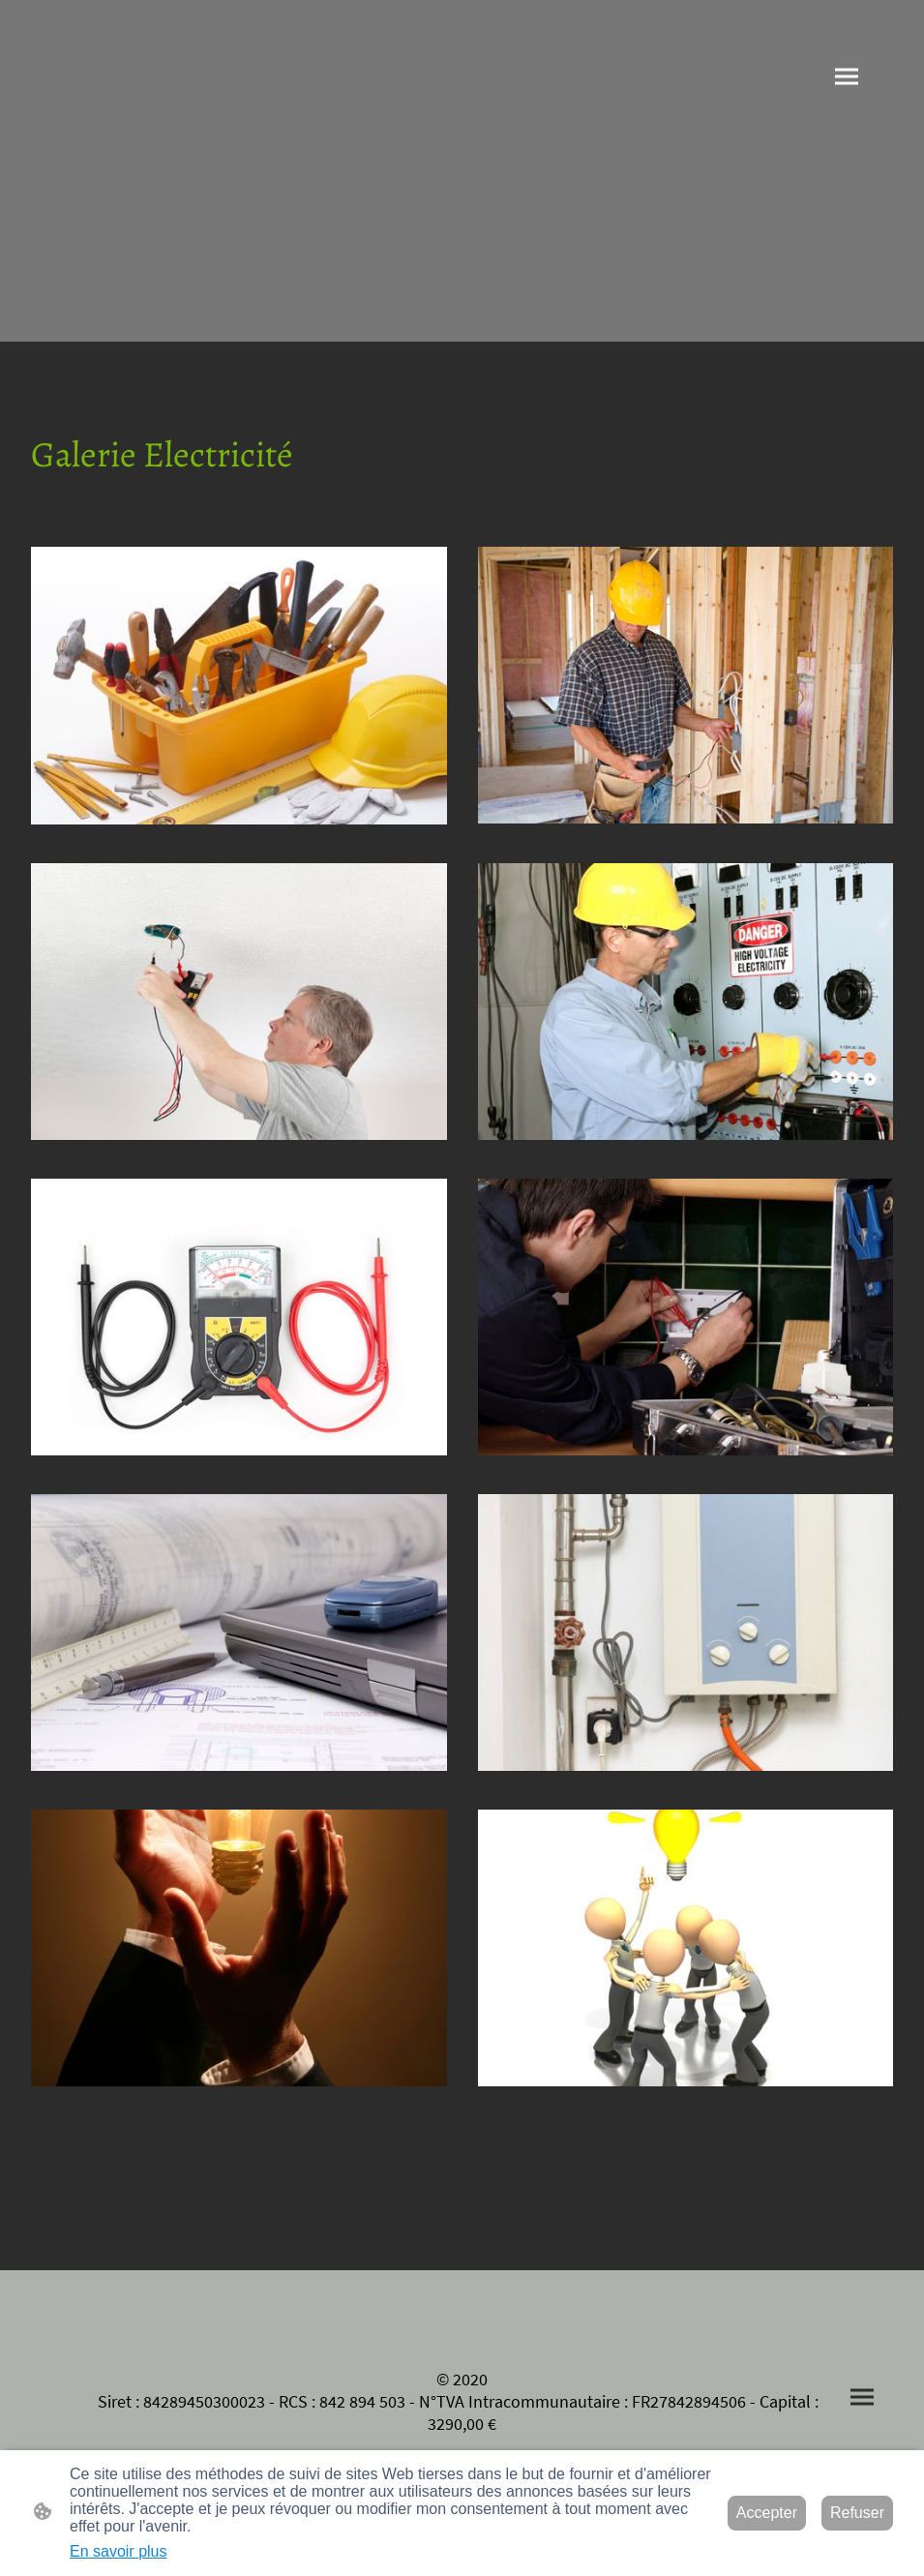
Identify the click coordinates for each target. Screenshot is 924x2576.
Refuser (857, 2512)
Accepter (766, 2512)
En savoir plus (118, 2551)
